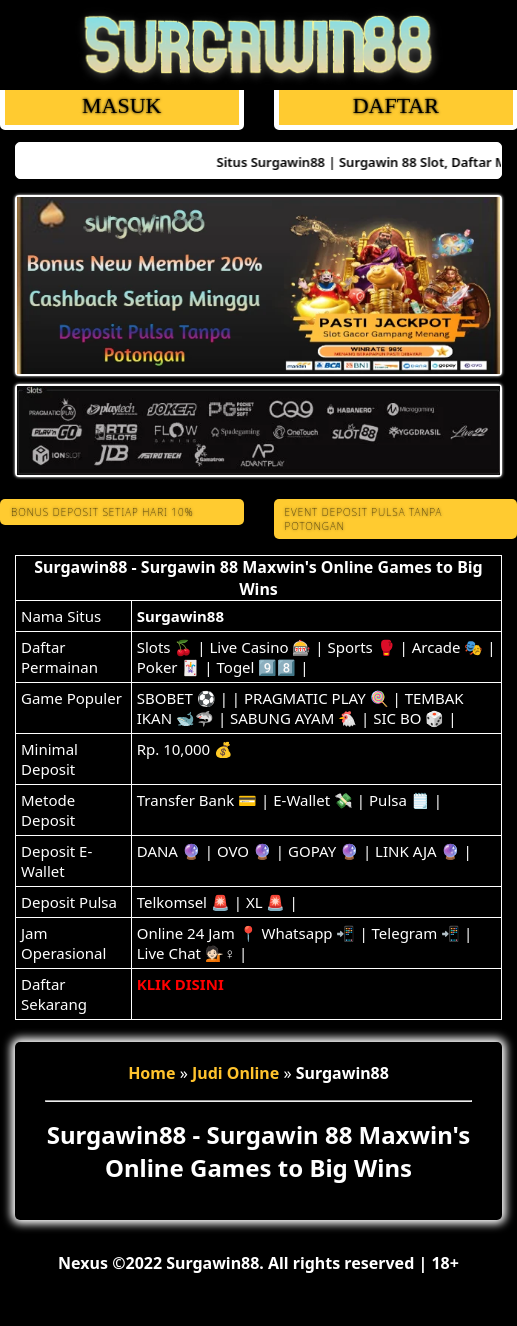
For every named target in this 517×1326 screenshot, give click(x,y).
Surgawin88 (180, 616)
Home (151, 1073)
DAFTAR (395, 105)
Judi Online (235, 1073)
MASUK (121, 105)
